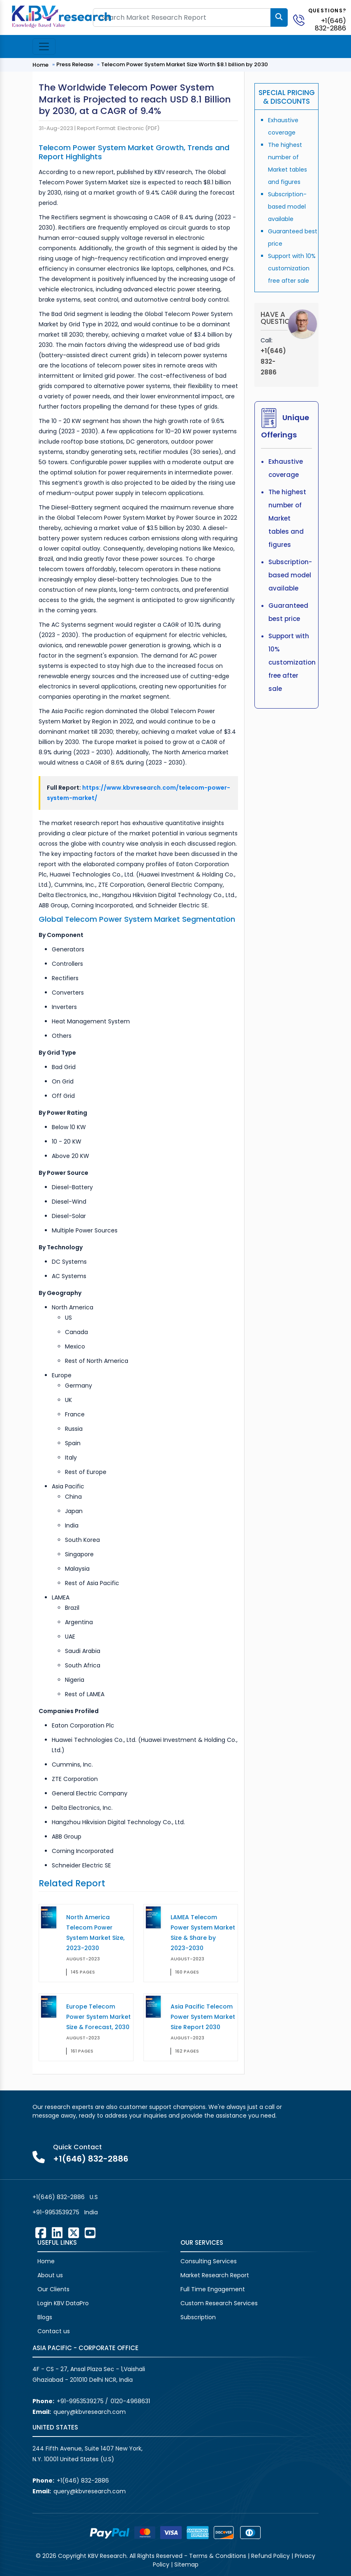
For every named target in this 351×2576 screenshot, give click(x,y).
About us (50, 2275)
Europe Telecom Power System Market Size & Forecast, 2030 (98, 2016)
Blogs (44, 2317)
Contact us (53, 2331)
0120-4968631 (130, 2401)
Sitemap (186, 2564)
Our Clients (53, 2289)
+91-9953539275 (55, 2212)
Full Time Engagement (212, 2289)
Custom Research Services (219, 2303)
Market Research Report (214, 2275)
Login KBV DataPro (63, 2303)
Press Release (74, 64)
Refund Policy (270, 2556)
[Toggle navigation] (43, 46)
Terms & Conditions (217, 2556)
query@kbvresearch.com (89, 2412)
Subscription (198, 2317)
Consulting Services (208, 2261)
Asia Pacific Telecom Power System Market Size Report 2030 (203, 2016)
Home (40, 65)
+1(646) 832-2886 (330, 24)
